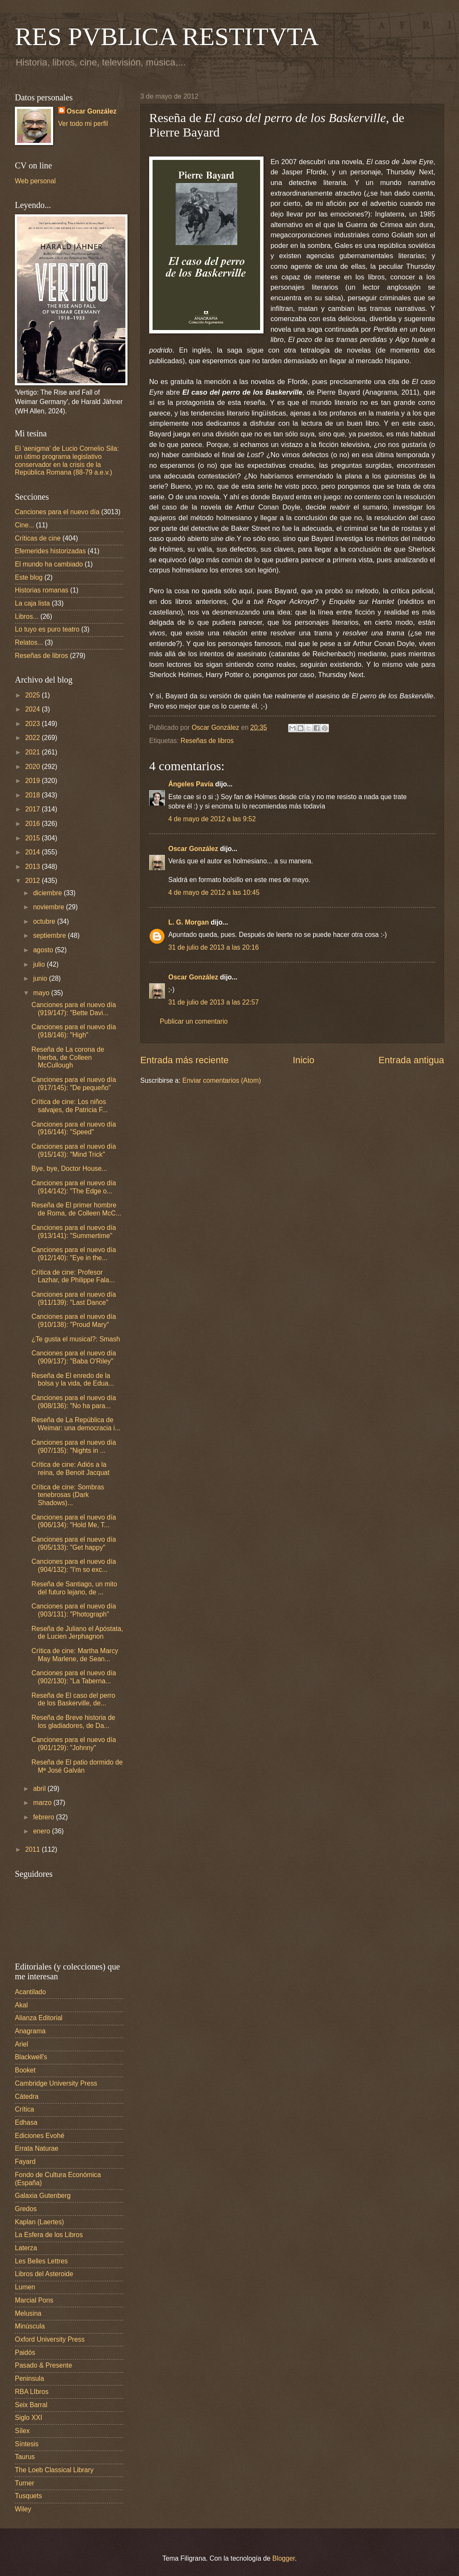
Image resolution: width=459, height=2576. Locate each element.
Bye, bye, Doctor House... (69, 1168)
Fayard (25, 2161)
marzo (43, 1802)
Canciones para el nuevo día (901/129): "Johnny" (73, 1743)
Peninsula (29, 2378)
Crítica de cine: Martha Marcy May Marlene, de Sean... (74, 1654)
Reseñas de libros (207, 740)
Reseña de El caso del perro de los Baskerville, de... (73, 1699)
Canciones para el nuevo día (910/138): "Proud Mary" (73, 1320)
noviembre (49, 907)
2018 (33, 795)
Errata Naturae (36, 2148)
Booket (25, 2070)
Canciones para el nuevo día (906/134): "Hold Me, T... (73, 1521)
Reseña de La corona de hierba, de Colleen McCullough (67, 1057)
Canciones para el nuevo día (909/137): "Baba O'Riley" (73, 1357)
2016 (33, 823)
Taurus (25, 2456)
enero (42, 1831)
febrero (44, 1817)
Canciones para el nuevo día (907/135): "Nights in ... (73, 1446)
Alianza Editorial (38, 2017)
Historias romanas (41, 590)
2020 (33, 766)
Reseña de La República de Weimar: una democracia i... (75, 1424)
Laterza (26, 2248)
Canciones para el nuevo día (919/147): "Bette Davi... (73, 1008)
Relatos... (29, 642)
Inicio (303, 1060)
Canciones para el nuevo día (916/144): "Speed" (73, 1128)
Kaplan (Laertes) (39, 2222)
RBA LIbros (31, 2391)
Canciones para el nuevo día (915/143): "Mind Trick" (73, 1150)
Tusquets (28, 2495)
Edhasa (26, 2122)
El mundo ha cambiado (49, 564)
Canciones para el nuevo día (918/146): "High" (73, 1031)
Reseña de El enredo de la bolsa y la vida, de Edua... (72, 1379)
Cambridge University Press (56, 2083)
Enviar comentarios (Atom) (221, 1080)
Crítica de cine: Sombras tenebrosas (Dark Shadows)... (67, 1495)
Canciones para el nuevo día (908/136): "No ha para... (73, 1401)
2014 (33, 852)
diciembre (48, 893)
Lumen (25, 2287)
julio (40, 964)
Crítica (24, 2109)
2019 (33, 780)
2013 (33, 866)
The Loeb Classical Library (54, 2470)
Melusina (28, 2313)
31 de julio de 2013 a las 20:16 (213, 947)
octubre (45, 921)
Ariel (21, 2044)
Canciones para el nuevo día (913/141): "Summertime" (73, 1231)
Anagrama (30, 2031)
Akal (21, 2005)
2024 (33, 709)
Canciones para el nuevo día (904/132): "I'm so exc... (73, 1565)
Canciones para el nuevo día (57, 511)
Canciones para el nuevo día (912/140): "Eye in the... (73, 1253)
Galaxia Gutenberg (43, 2195)
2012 (33, 880)
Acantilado (30, 1991)
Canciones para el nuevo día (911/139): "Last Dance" (73, 1298)
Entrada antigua (411, 1060)
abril (40, 1788)
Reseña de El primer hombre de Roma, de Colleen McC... (76, 1209)
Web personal (35, 181)
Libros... (27, 616)
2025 (33, 695)
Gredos (26, 2208)
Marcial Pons (34, 2300)
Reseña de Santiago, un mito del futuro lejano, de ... (74, 1588)
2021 (33, 752)
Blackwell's (31, 2057)
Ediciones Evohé (39, 2135)
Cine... (24, 525)
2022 (33, 737)
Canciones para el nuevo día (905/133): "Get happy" (73, 1543)
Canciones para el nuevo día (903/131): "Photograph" (73, 1610)
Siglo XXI (28, 2417)
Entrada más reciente (184, 1060)
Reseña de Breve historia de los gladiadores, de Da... (73, 1721)
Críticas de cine (38, 538)
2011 (33, 1849)
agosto (44, 950)
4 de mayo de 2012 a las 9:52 (212, 819)
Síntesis (27, 2444)
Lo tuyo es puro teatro (47, 629)
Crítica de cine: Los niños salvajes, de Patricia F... (69, 1105)
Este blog (28, 577)
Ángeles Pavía (190, 784)
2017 (33, 809)
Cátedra (27, 2096)
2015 (33, 838)
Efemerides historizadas (50, 551)
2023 (33, 723)
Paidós (25, 2352)
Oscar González (193, 848)
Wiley (23, 2509)
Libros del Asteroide (44, 2273)
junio (41, 978)
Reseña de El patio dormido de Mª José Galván (77, 1766)
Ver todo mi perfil (83, 123)
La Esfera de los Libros (49, 2234)
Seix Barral (31, 2404)
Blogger (283, 2558)
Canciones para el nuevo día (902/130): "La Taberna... (73, 1677)
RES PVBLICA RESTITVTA (167, 37)
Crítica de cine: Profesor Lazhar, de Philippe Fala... (73, 1276)
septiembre (50, 935)
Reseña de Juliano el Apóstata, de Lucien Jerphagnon (77, 1632)
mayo (42, 992)
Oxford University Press (50, 2339)
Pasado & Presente (43, 2365)
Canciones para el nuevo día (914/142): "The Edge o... (73, 1187)
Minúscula (30, 2326)
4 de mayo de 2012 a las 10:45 (214, 892)
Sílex (22, 2430)
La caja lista (32, 603)
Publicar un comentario (194, 1021)
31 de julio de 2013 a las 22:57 (213, 1002)
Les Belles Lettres (41, 2261)
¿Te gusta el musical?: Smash (75, 1339)
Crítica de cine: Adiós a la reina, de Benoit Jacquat (70, 1468)
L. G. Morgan (188, 922)
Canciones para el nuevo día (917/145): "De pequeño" (73, 1083)
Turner (24, 2483)
